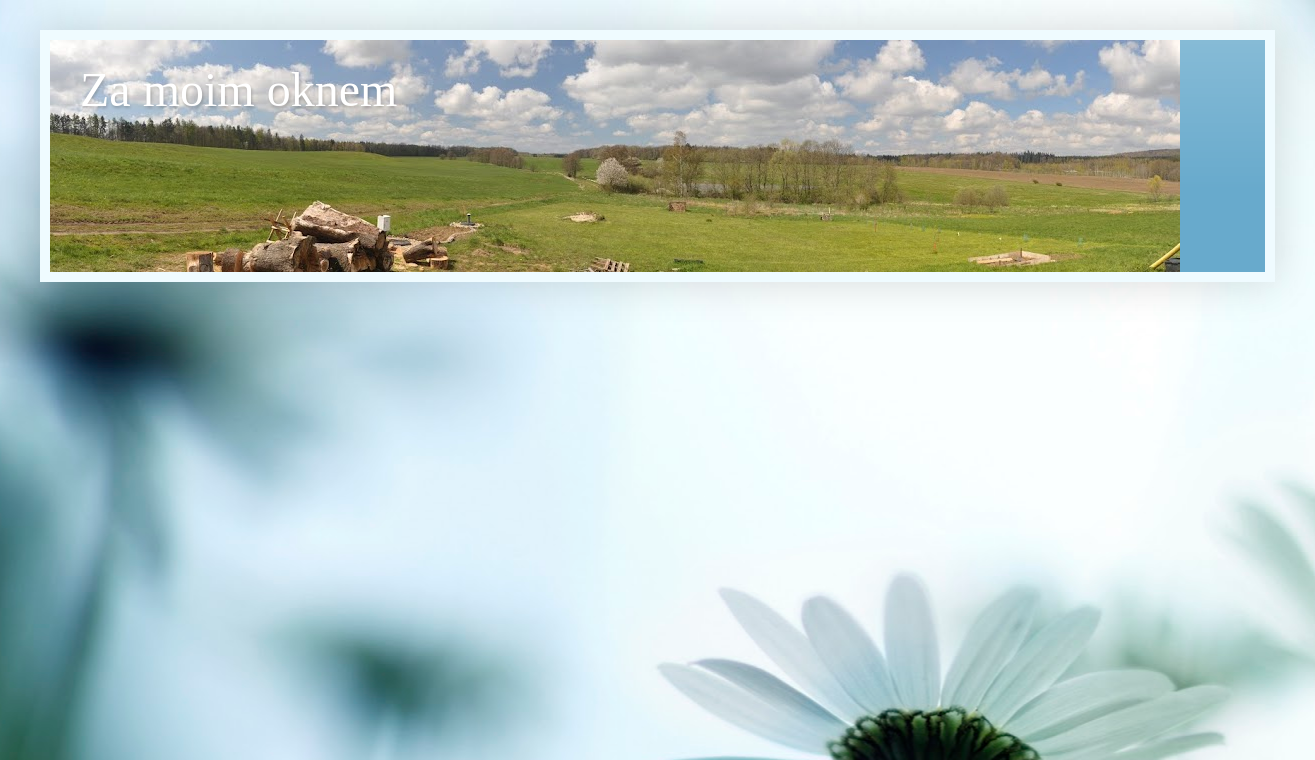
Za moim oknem (238, 89)
